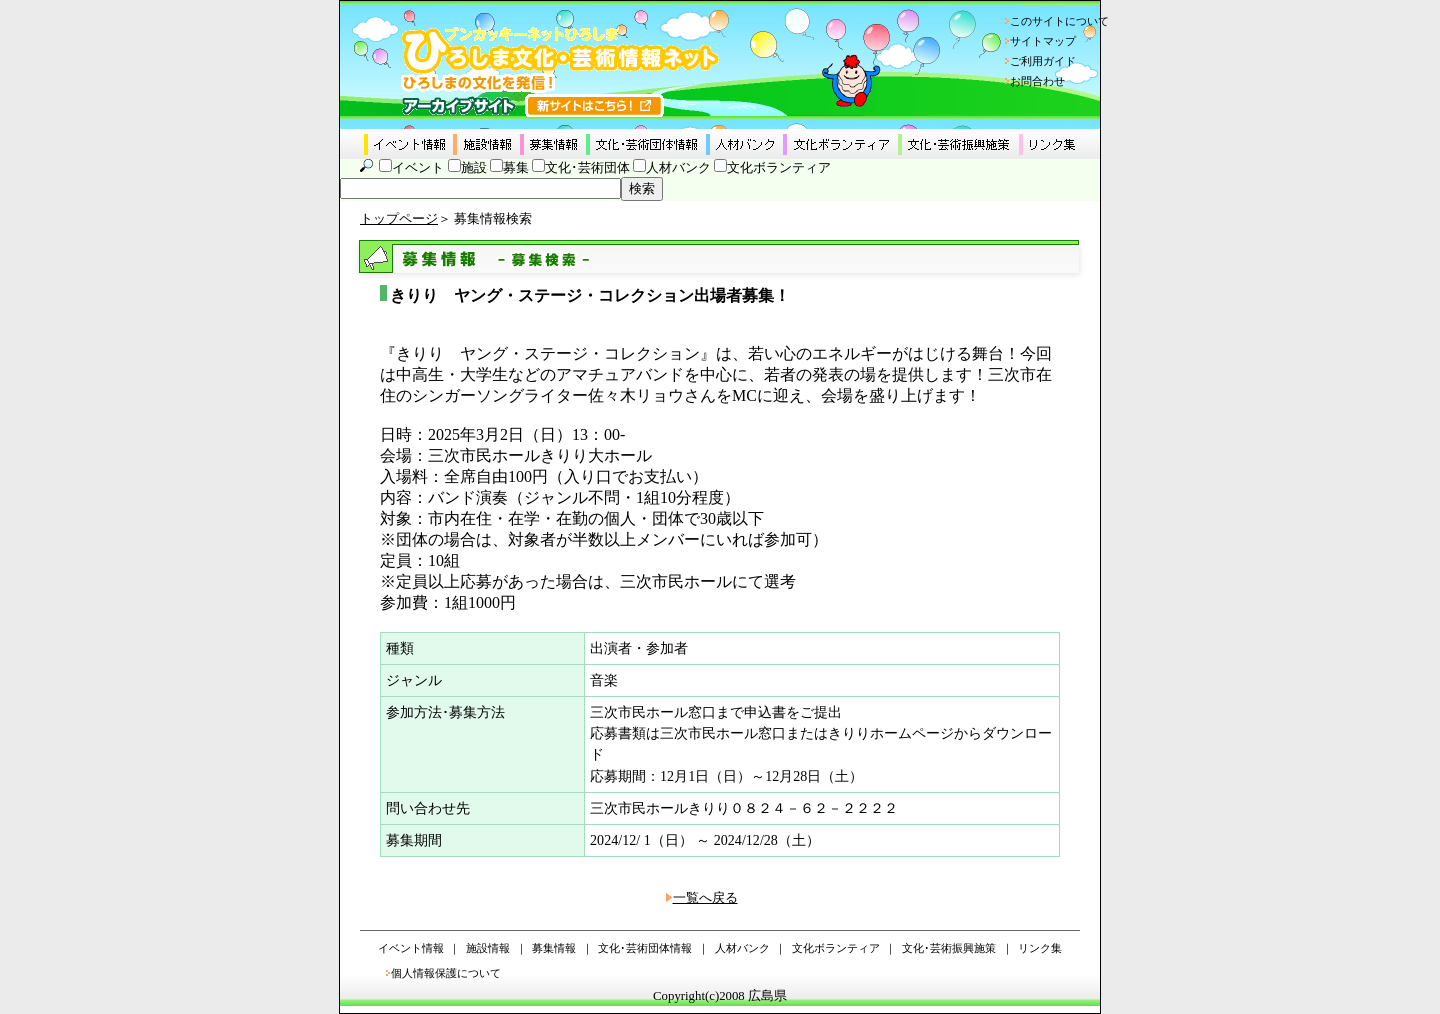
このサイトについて (1059, 21)
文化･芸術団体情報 (645, 948)
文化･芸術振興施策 (949, 948)
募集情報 (554, 948)
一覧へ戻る (705, 898)
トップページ (399, 219)
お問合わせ (1037, 81)
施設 (474, 168)
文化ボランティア (779, 168)
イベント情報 (411, 948)
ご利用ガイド (1043, 61)
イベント (418, 168)
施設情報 (488, 948)
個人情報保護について (446, 973)
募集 (516, 168)
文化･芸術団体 (587, 168)
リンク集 (1040, 948)
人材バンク (678, 168)
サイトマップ (1043, 41)
